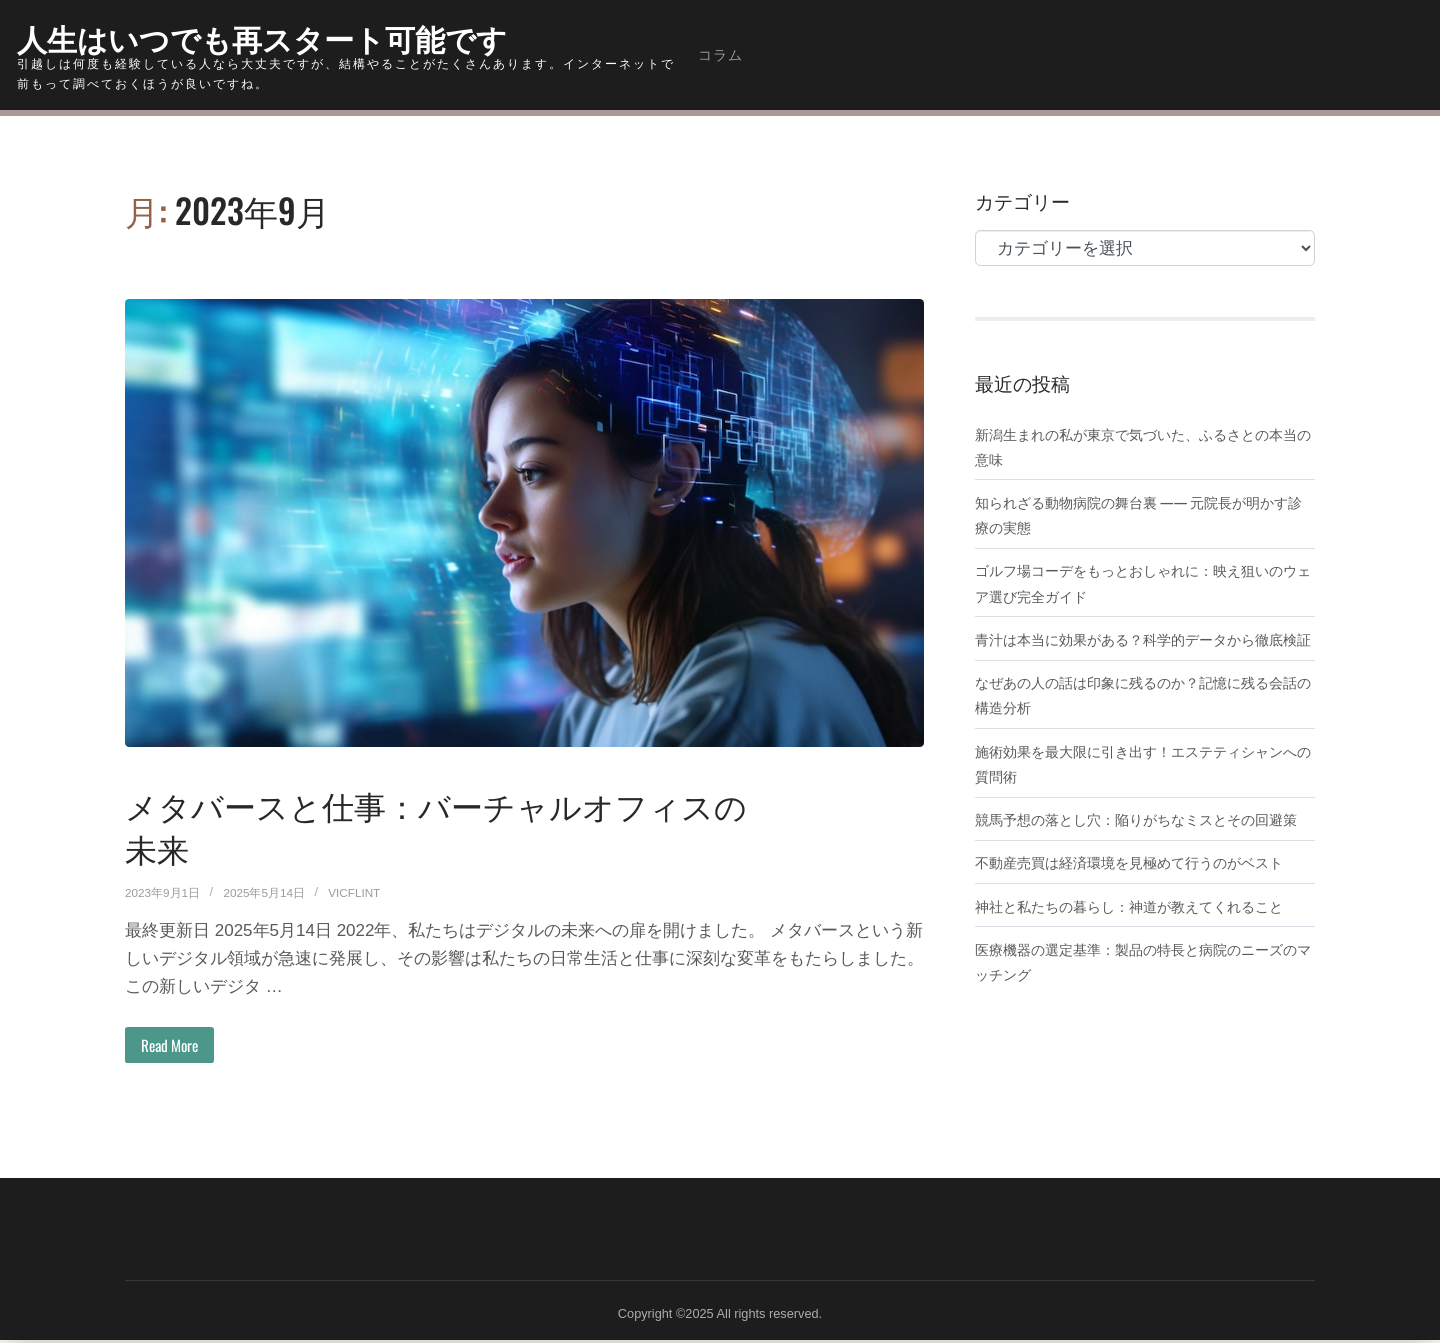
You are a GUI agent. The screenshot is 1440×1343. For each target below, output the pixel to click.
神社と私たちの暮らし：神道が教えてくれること (1140, 955)
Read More (175, 1046)
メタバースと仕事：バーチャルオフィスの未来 (437, 824)
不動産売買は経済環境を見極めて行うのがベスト (1140, 912)
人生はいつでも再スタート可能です (294, 35)
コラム (720, 55)
